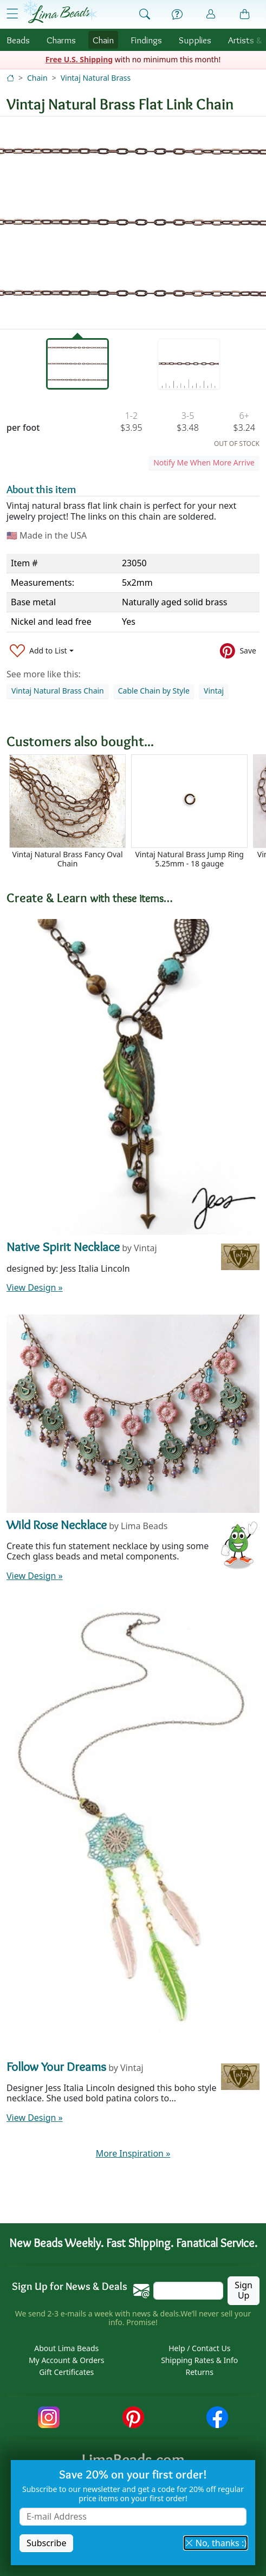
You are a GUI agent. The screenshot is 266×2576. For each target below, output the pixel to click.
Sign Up (243, 2290)
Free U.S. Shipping (79, 59)
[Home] (10, 78)
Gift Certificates (66, 2372)
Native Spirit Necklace (63, 1246)
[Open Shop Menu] (12, 14)
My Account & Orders (67, 2360)
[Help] (177, 15)
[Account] (210, 14)
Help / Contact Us (199, 2348)
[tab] (77, 364)
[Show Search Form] (144, 15)
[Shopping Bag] (244, 15)
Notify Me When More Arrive (204, 462)
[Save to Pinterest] (238, 651)
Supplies (195, 40)
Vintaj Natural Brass (96, 78)
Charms (61, 40)
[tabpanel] (133, 222)
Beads (18, 40)
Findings (146, 40)
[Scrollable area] (136, 815)
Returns (199, 2372)
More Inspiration (133, 2153)
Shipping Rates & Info (199, 2360)
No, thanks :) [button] (215, 2543)
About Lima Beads (66, 2348)
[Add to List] (42, 651)
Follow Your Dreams (56, 2066)
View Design (35, 1287)
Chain (103, 40)
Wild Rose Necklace (57, 1524)
